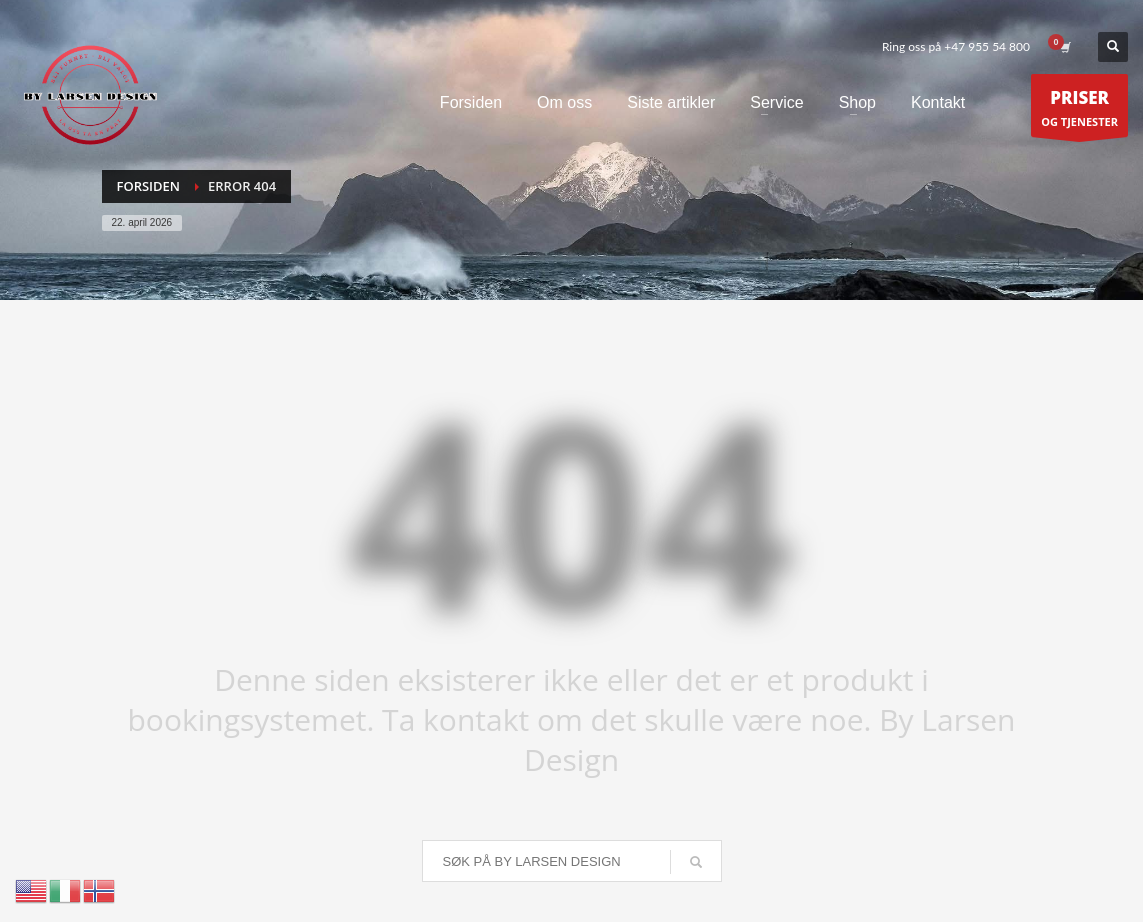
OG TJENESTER (1079, 110)
